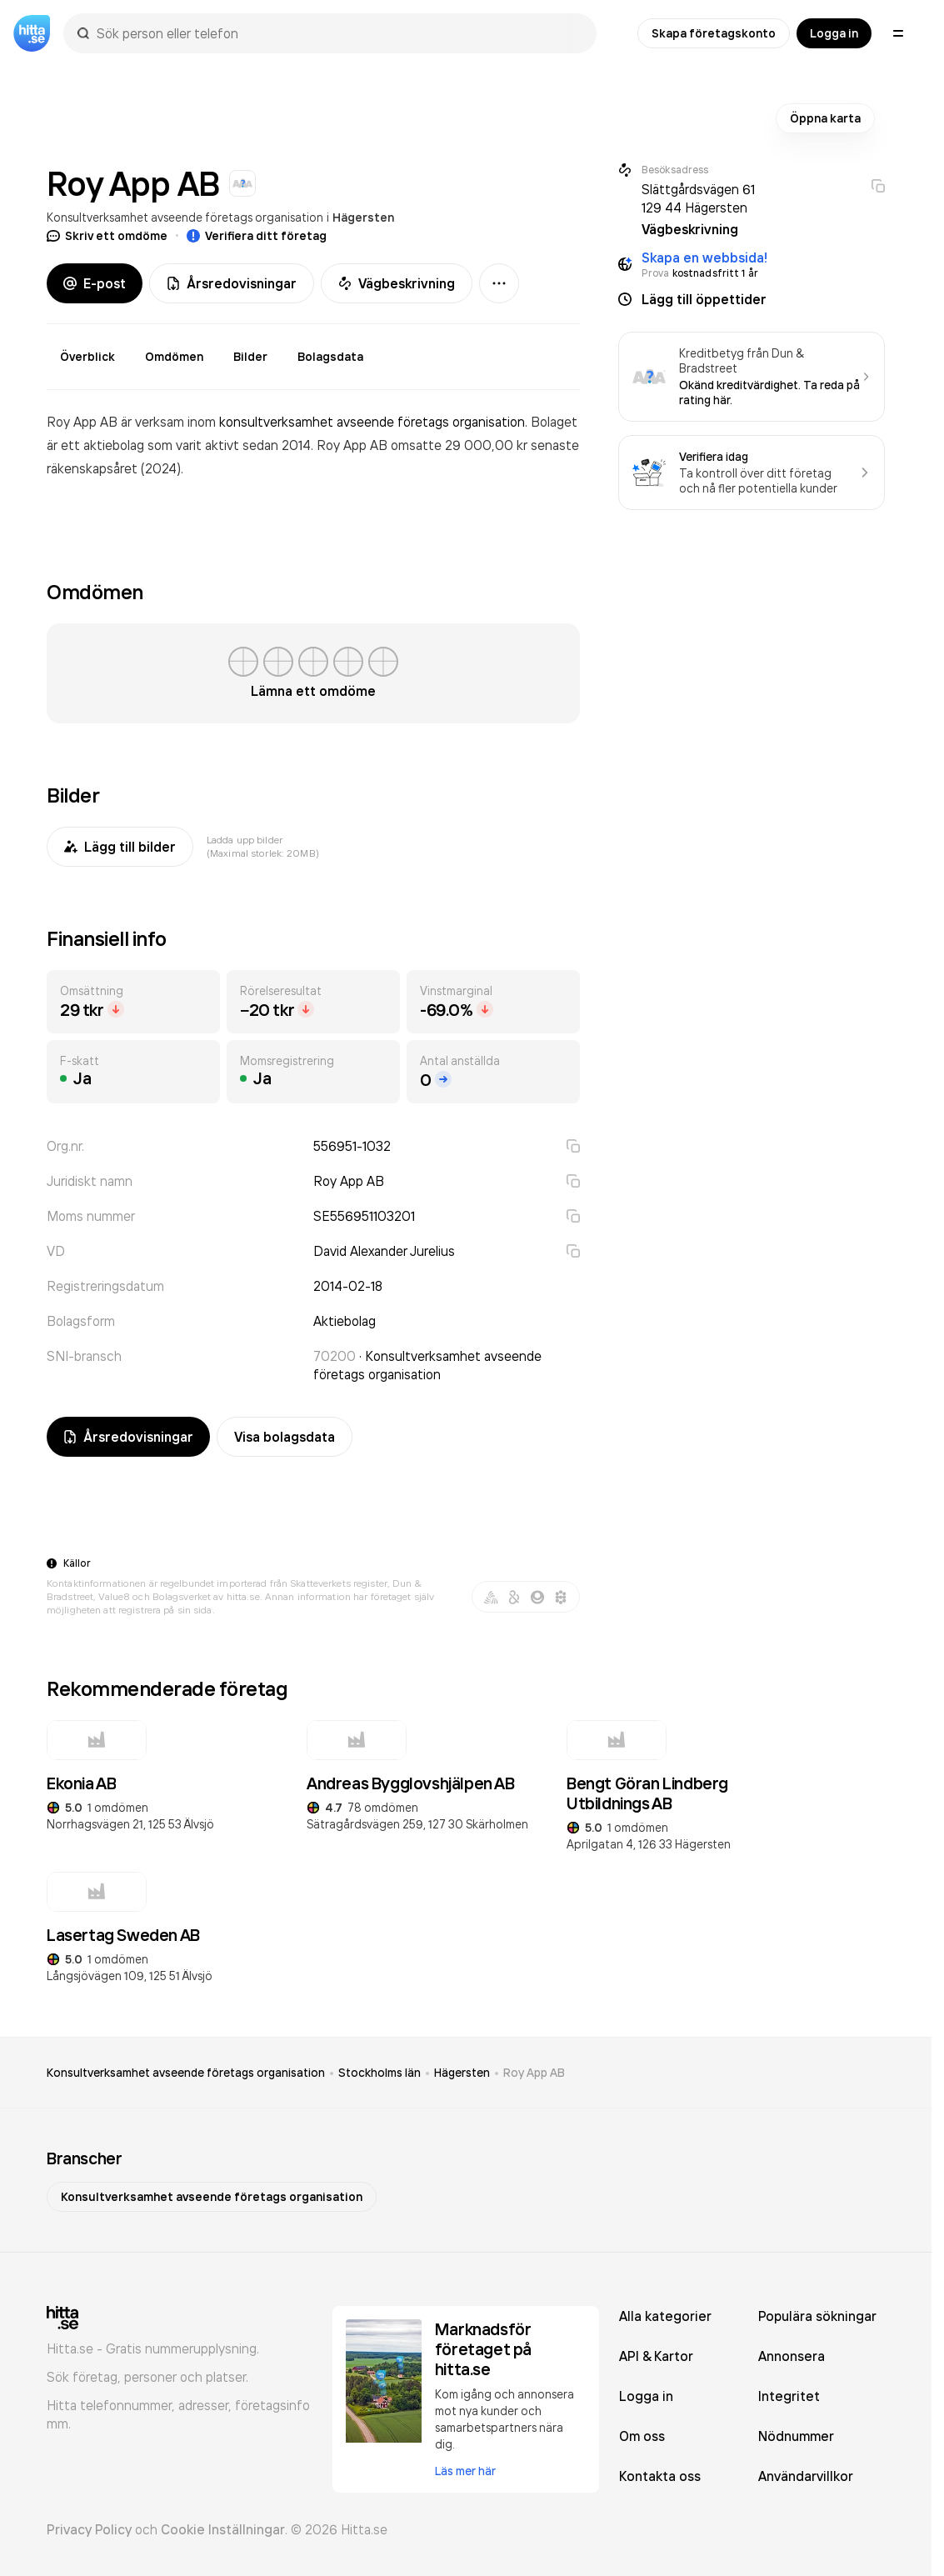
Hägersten (363, 217)
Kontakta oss (660, 2476)
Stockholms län (379, 2072)
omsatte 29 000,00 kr (461, 445)
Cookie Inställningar (223, 2529)
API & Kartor (656, 2356)
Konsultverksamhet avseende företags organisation (185, 217)
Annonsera (791, 2356)
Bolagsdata (330, 356)
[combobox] (338, 33)
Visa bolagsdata (284, 1436)
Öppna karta (825, 118)
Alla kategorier (665, 2316)
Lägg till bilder (120, 846)
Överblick (87, 356)
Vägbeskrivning (396, 283)
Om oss (642, 2436)
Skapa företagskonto (714, 33)
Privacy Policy (89, 2529)
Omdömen (174, 356)
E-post (94, 283)
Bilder (250, 356)
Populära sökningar (817, 2316)
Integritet (789, 2396)
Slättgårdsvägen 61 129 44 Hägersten (698, 198)
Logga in (834, 33)
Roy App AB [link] (534, 2072)
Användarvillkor (805, 2476)
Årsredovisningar (232, 283)
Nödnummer (796, 2436)
